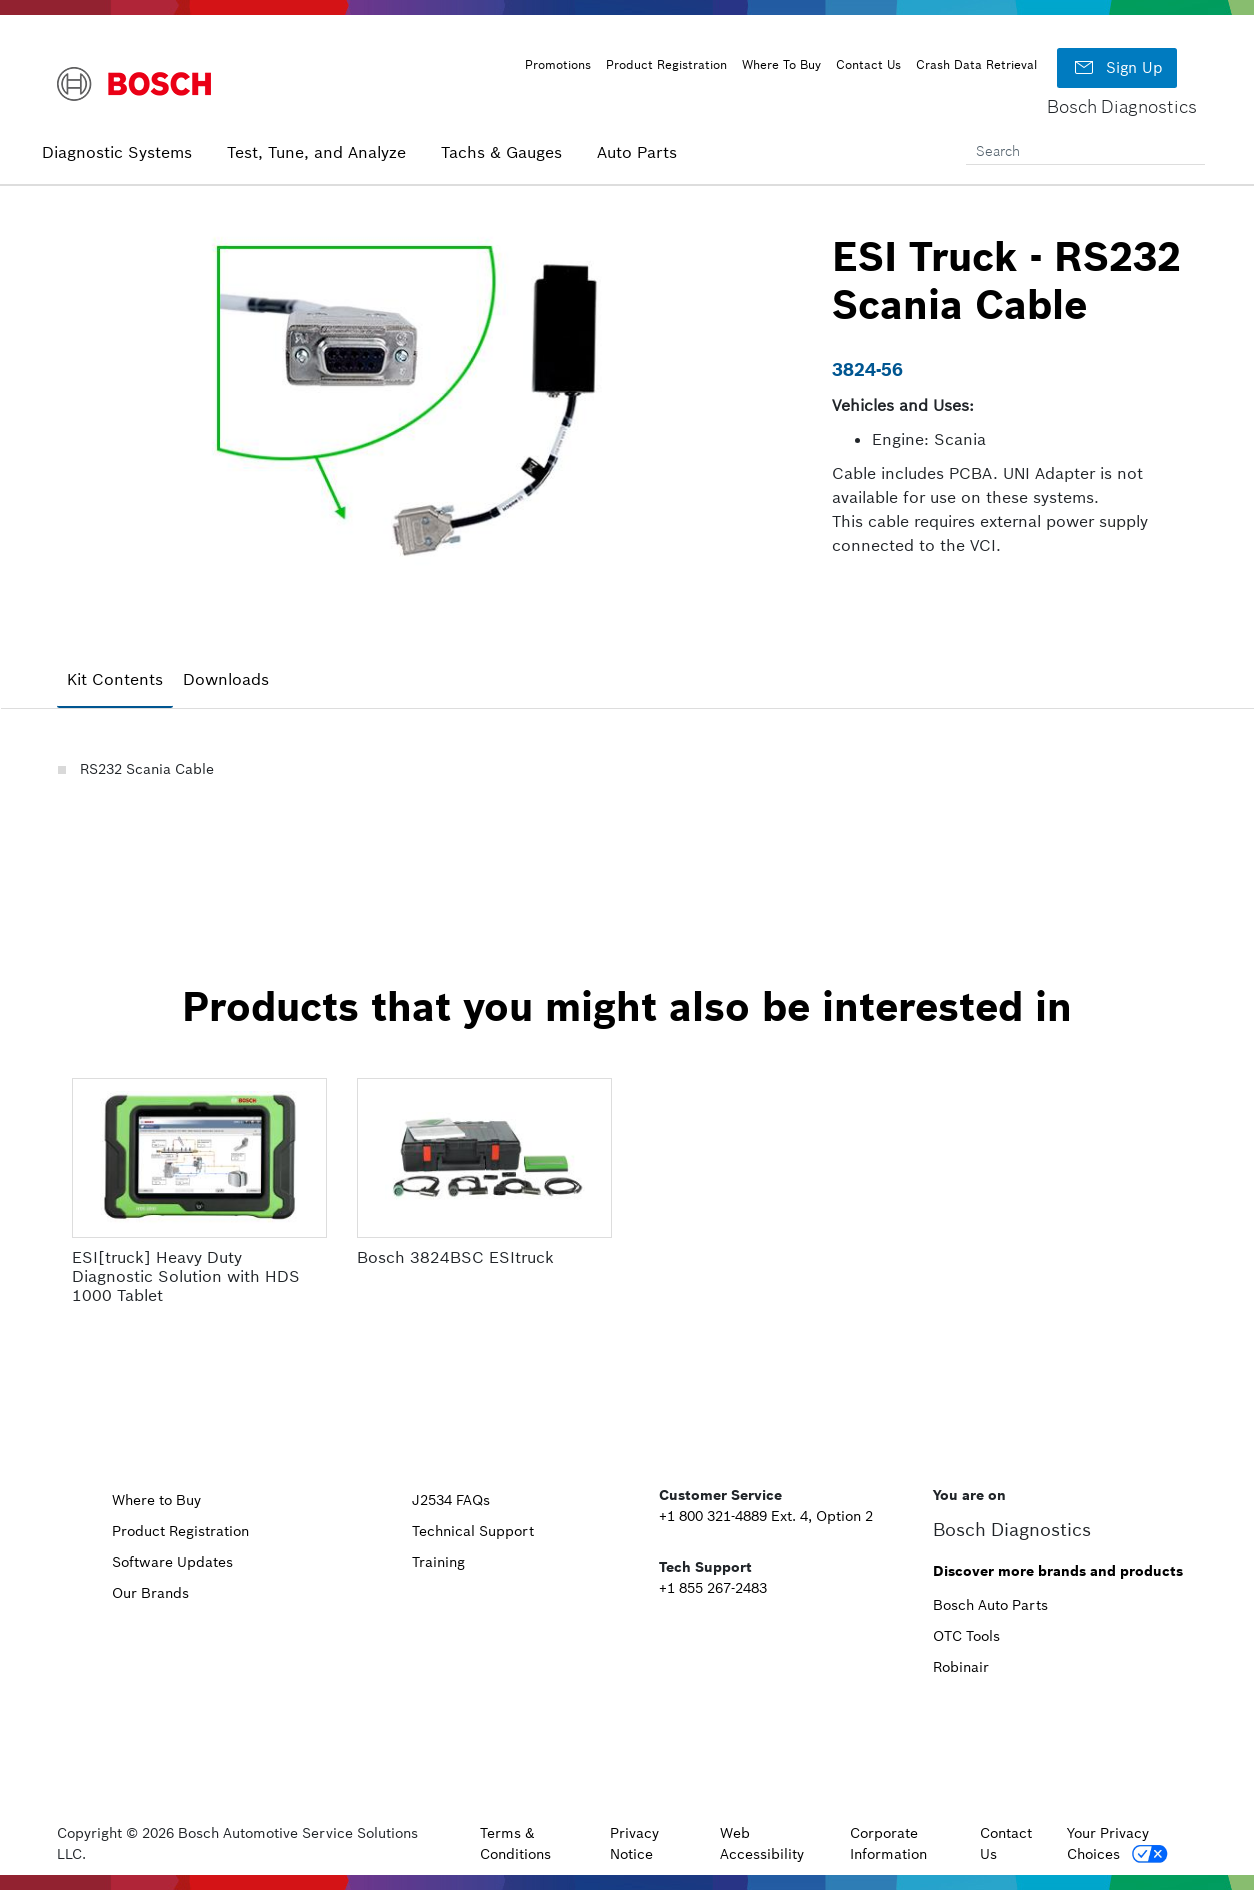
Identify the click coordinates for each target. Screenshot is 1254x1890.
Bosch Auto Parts (990, 1605)
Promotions (558, 64)
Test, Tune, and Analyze (316, 152)
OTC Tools (966, 1636)
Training (438, 1562)
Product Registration (666, 64)
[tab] (115, 680)
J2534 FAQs (451, 1500)
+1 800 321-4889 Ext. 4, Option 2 (766, 1516)
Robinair (961, 1667)
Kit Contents (115, 679)
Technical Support (473, 1531)
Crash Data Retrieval (976, 64)
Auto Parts (637, 152)
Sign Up (1117, 68)
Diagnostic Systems (117, 152)
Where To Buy (781, 64)
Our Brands (150, 1593)
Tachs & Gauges (501, 152)
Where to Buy (156, 1500)
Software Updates (172, 1562)
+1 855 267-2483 (713, 1588)
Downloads (226, 679)
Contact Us (868, 64)
